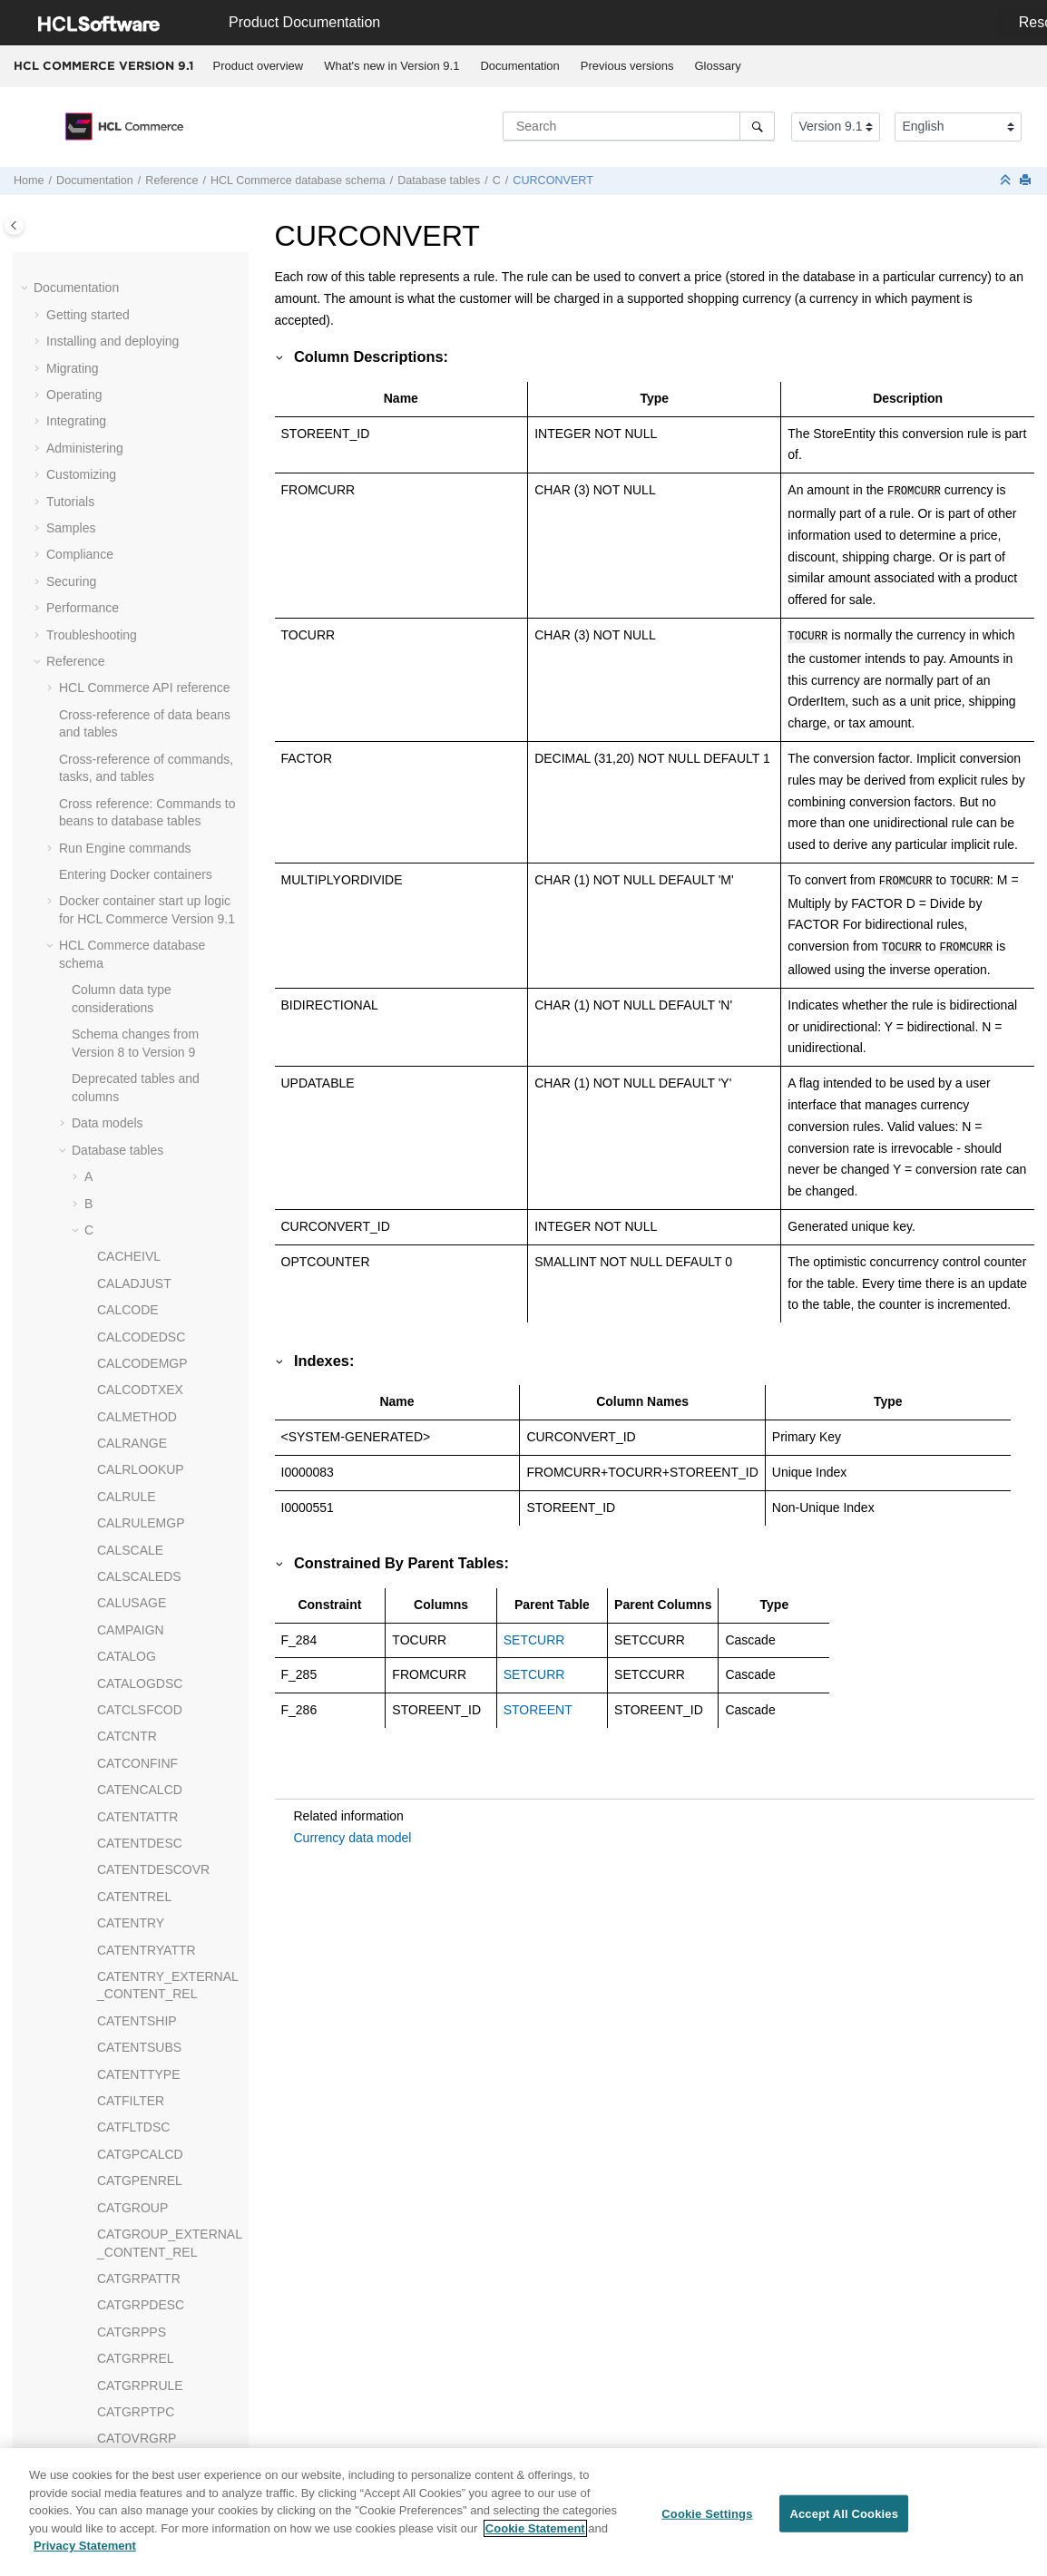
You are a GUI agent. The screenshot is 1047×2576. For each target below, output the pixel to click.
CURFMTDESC (141, 1380)
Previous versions (627, 66)
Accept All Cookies (843, 2514)
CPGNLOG (129, 847)
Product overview (258, 66)
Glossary (717, 66)
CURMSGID (131, 1460)
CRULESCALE (139, 1221)
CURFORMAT (137, 1407)
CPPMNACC (133, 980)
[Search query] (639, 126)
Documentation (519, 66)
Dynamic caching (107, 2153)
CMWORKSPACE (148, 394)
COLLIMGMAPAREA (156, 607)
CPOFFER (127, 927)
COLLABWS (132, 528)
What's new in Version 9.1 (391, 66)
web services (143, 2295)
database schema (298, 180)
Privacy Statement (85, 2546)
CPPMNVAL (131, 1141)
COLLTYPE (129, 634)
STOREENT (538, 1702)
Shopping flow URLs (116, 2349)
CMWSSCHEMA (144, 421)
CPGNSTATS (135, 874)
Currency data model (353, 1830)
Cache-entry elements (121, 2225)
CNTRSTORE (136, 500)
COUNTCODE (138, 741)
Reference (171, 180)
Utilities (79, 2323)
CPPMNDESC (137, 1034)
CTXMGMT (129, 1300)
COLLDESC (131, 580)
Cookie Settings (706, 2514)
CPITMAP (125, 900)
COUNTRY (128, 767)
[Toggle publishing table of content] (14, 225)
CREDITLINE (134, 1193)
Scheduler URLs (105, 2402)
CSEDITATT (131, 1247)
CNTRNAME (133, 474)
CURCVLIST (133, 1354)
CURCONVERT (553, 180)
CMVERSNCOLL (145, 314)
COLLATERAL (138, 554)
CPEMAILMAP (139, 794)
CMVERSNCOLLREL (158, 341)
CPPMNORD (134, 1087)
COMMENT (129, 661)
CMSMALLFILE (141, 261)
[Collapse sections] (1007, 181)
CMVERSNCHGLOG (156, 287)
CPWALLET (131, 1167)
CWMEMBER (135, 1487)
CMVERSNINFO (144, 367)
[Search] (757, 126)
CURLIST (124, 1434)
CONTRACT (132, 687)
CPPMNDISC (135, 1060)
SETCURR (534, 1632)
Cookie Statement (535, 2528)
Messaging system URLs (129, 2375)
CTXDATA (125, 1274)
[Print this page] (1027, 181)
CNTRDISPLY (137, 447)
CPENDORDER (142, 821)
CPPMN (120, 954)
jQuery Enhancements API (133, 2429)
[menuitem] (258, 66)
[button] (90, 262)
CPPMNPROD (138, 1114)
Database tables (438, 180)
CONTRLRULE (140, 714)
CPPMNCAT (132, 1007)
